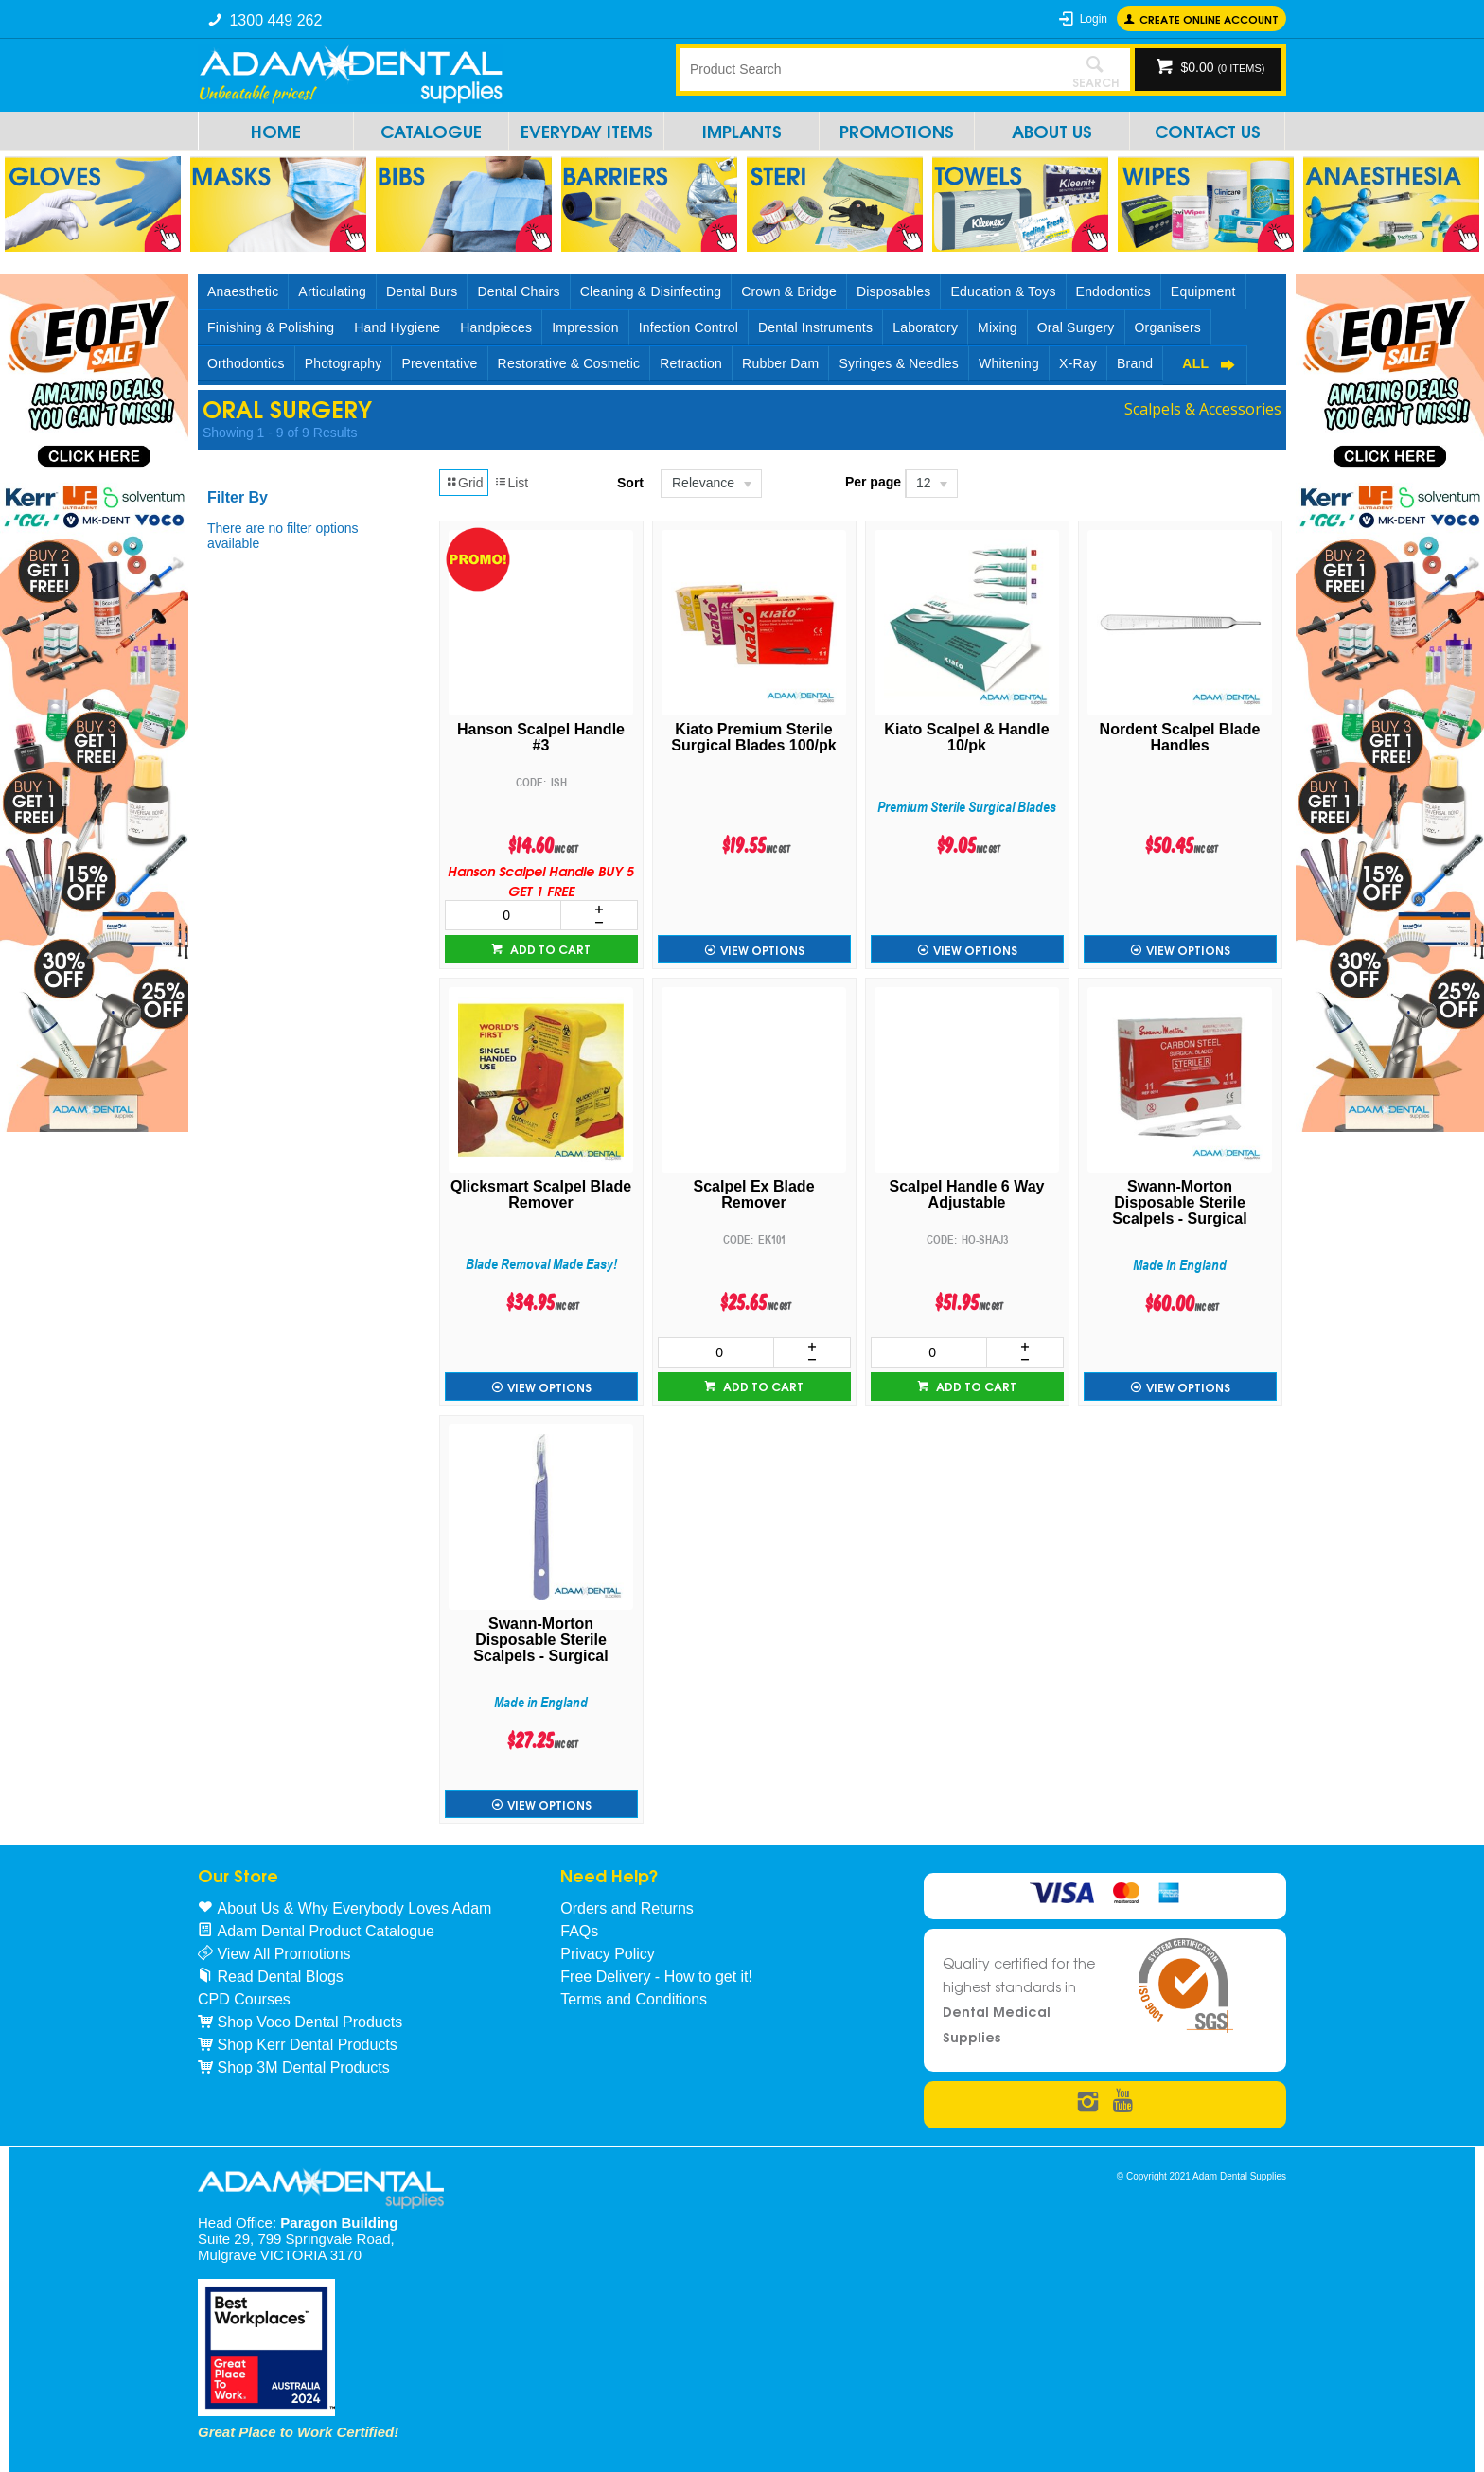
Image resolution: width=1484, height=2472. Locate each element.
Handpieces (496, 327)
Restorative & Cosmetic (569, 363)
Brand (1135, 363)
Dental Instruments (815, 327)
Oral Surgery (1076, 327)
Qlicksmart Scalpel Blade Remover (540, 1194)
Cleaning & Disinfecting (650, 291)
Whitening (1009, 363)
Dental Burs (421, 291)
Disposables (893, 291)
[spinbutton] (503, 915)
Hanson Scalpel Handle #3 (541, 737)
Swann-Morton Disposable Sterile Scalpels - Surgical (1179, 1203)
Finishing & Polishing (270, 327)
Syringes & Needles (899, 363)
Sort (630, 482)
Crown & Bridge (789, 291)
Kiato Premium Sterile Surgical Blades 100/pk (753, 737)
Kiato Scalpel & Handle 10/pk (966, 737)
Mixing (997, 327)
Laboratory (925, 327)
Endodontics (1113, 291)
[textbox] (869, 69)
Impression (585, 327)
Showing (280, 432)
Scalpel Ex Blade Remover (753, 1194)
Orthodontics (246, 363)
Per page (873, 481)
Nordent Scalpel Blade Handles (1180, 737)
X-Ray (1078, 363)
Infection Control (688, 327)
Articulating (332, 291)
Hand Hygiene (397, 327)
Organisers (1168, 327)
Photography (343, 363)
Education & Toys (1002, 291)
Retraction (691, 363)
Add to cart (549, 949)
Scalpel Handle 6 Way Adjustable (967, 1194)
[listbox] (710, 483)
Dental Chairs (518, 291)
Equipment (1203, 291)
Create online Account (1209, 18)
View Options (762, 950)
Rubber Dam (780, 363)
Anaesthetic (242, 291)
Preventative (439, 363)
